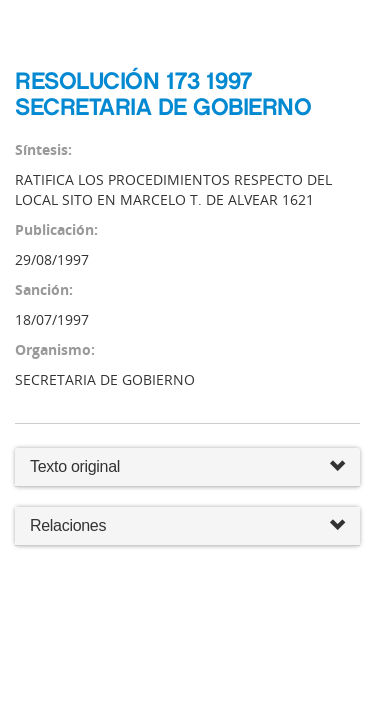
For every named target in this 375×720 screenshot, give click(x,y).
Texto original (75, 466)
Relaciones (187, 526)
